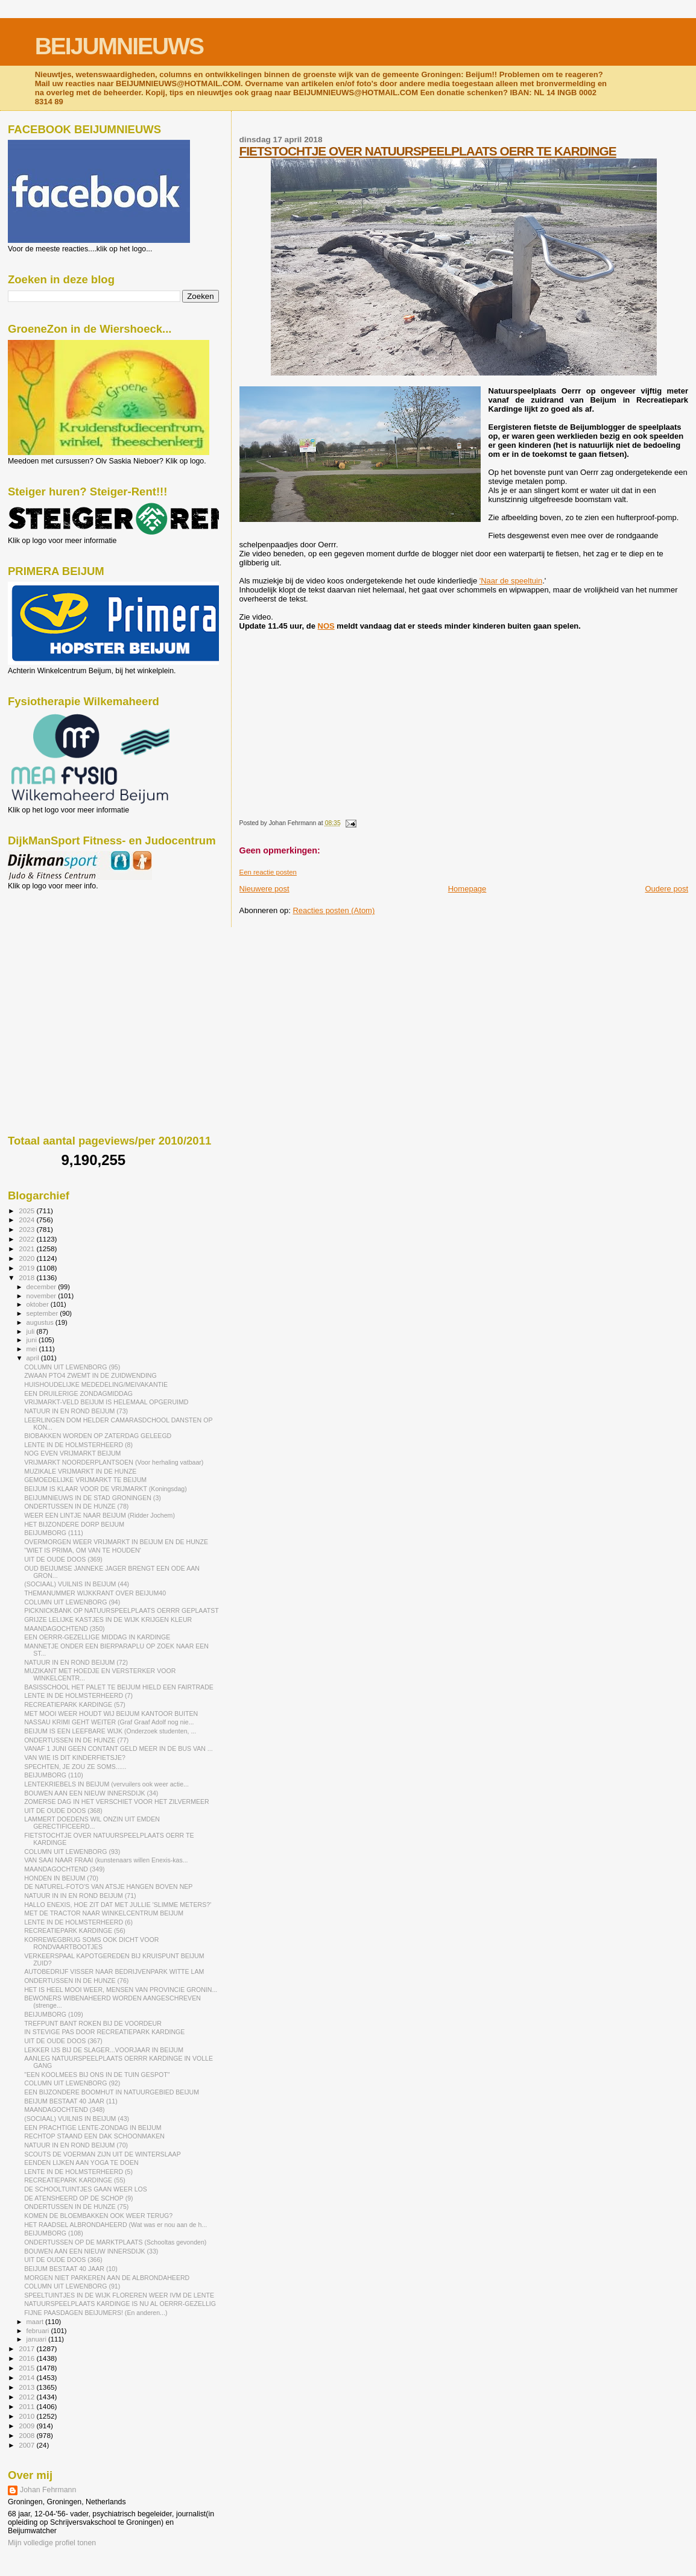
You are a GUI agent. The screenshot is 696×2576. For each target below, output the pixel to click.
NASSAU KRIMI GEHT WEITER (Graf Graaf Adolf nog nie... (109, 1722)
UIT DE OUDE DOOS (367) (63, 2040)
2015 (27, 2368)
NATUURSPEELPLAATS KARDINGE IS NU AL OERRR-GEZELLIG (120, 2303)
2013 (27, 2387)
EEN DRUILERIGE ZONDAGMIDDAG (78, 1393)
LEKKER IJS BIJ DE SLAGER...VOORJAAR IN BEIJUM (103, 2049)
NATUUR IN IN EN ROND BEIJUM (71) (80, 1895)
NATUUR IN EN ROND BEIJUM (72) (76, 1662)
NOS (326, 625)
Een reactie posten (268, 872)
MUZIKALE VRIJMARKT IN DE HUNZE (80, 1471)
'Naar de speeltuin (510, 580)
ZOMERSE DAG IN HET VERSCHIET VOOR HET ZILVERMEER (116, 1801)
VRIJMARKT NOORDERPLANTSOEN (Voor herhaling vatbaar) (113, 1462)
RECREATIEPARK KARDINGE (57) (74, 1704)
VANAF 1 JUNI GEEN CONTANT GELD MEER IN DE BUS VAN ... (118, 1748)
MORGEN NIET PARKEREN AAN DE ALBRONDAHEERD (106, 2277)
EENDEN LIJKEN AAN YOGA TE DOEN (81, 2162)
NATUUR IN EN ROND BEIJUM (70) (76, 2145)
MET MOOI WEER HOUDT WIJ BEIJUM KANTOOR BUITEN (111, 1713)
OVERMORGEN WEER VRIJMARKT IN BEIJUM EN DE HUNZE (116, 1541)
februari (39, 2330)
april (34, 1358)
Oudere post (666, 888)
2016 (27, 2358)
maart (36, 2321)
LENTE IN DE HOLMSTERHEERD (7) (78, 1695)
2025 (27, 1210)
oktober (39, 1304)
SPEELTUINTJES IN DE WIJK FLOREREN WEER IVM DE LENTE (119, 2295)
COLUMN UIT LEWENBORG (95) (72, 1367)
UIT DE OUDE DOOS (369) (63, 1559)
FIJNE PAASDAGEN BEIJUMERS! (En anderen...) (95, 2312)
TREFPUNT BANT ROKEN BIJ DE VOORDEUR (93, 2023)
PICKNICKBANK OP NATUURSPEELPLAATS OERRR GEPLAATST (121, 1610)
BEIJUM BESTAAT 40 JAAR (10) (71, 2268)
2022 (27, 1239)
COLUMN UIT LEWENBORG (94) (72, 1602)
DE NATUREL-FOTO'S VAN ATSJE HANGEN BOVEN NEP (108, 1886)
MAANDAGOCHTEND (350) (64, 1628)
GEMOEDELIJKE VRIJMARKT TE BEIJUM (85, 1479)
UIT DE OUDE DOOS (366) (63, 2259)
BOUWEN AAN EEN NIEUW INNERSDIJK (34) (91, 1793)
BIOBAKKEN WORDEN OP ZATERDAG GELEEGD (97, 1435)
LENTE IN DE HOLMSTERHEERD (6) (78, 1922)
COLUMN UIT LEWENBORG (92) (72, 2083)
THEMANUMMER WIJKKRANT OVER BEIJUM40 (95, 1593)
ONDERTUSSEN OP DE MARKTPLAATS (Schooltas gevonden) (115, 2242)
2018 (27, 1277)
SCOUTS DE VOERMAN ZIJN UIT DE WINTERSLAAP (102, 2154)
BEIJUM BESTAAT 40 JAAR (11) (71, 2101)
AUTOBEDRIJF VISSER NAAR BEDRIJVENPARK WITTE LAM (114, 1971)
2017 (27, 2348)
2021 (27, 1248)
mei (33, 1348)
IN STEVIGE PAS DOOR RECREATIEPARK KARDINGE (104, 2031)
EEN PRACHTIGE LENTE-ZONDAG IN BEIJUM (92, 2127)
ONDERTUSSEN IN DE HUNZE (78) (76, 1506)
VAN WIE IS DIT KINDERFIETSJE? (74, 1757)
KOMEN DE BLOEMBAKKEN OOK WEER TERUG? (98, 2215)
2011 (27, 2406)
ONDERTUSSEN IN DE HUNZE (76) (76, 1980)
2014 (27, 2377)
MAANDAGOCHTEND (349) (64, 1869)
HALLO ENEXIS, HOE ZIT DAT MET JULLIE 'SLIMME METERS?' (117, 1904)
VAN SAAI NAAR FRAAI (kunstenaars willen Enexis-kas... (106, 1860)
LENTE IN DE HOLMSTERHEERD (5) (78, 2171)
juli (32, 1331)
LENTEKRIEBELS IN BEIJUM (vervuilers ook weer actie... (106, 1784)
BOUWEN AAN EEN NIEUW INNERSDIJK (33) (91, 2251)
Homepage (467, 888)
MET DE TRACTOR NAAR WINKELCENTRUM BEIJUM (103, 1913)
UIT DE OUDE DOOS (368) (63, 1810)
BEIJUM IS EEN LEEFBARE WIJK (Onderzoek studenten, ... (110, 1731)
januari (38, 2339)
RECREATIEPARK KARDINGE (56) (74, 1930)
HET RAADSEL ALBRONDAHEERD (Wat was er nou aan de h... (115, 2224)
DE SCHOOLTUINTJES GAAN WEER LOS (85, 2189)
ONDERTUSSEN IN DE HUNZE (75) (76, 2206)
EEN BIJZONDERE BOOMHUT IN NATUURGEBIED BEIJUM (111, 2092)
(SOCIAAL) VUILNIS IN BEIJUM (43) (76, 2118)
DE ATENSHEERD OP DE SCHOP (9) (78, 2198)
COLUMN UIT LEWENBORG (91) (72, 2286)
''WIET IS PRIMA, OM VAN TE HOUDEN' (82, 1550)
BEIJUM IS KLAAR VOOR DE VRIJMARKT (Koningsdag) (105, 1488)
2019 (27, 1268)
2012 (27, 2397)
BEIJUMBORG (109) (53, 2014)
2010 (27, 2416)
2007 (27, 2445)
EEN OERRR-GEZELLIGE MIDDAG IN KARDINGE (97, 1637)
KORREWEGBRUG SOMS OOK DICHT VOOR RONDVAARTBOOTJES (91, 1943)
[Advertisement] (62, 955)
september (43, 1313)
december (43, 1286)
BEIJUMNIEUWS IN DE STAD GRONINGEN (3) (92, 1497)
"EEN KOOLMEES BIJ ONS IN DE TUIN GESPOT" (96, 2074)
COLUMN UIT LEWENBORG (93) (72, 1851)
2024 (27, 1220)
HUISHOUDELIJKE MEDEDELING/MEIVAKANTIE (96, 1384)
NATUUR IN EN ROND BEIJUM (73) (76, 1411)
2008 (27, 2435)
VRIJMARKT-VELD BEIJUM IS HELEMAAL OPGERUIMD (106, 1402)
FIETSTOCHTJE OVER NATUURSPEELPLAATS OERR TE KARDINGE (427, 151)
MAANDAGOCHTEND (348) (64, 2109)
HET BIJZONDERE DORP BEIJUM (74, 1524)
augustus (41, 1322)
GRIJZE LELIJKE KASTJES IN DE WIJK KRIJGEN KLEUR (108, 1619)
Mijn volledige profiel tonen (52, 2543)
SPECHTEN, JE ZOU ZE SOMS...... (75, 1766)
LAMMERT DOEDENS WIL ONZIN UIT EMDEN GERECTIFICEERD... (92, 1822)
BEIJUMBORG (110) (53, 1775)
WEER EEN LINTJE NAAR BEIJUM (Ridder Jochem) (99, 1515)
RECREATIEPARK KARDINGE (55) (74, 2180)
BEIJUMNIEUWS (119, 46)
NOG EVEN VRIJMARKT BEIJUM (72, 1453)
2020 (27, 1258)
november (43, 1295)
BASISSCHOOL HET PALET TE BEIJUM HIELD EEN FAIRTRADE (119, 1687)
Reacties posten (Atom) (334, 910)
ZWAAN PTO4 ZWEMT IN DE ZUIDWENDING (90, 1375)
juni (33, 1339)
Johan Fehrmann (48, 2490)
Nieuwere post (264, 888)
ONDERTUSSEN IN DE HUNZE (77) (76, 1740)
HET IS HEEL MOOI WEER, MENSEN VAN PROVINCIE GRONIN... (120, 1989)
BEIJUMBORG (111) (53, 1532)
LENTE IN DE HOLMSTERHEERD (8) (78, 1444)
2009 (27, 2426)
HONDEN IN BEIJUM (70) (61, 1878)
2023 (27, 1229)
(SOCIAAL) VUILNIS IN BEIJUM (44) (76, 1584)
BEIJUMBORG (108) (53, 2233)
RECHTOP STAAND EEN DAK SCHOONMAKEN (94, 2136)
